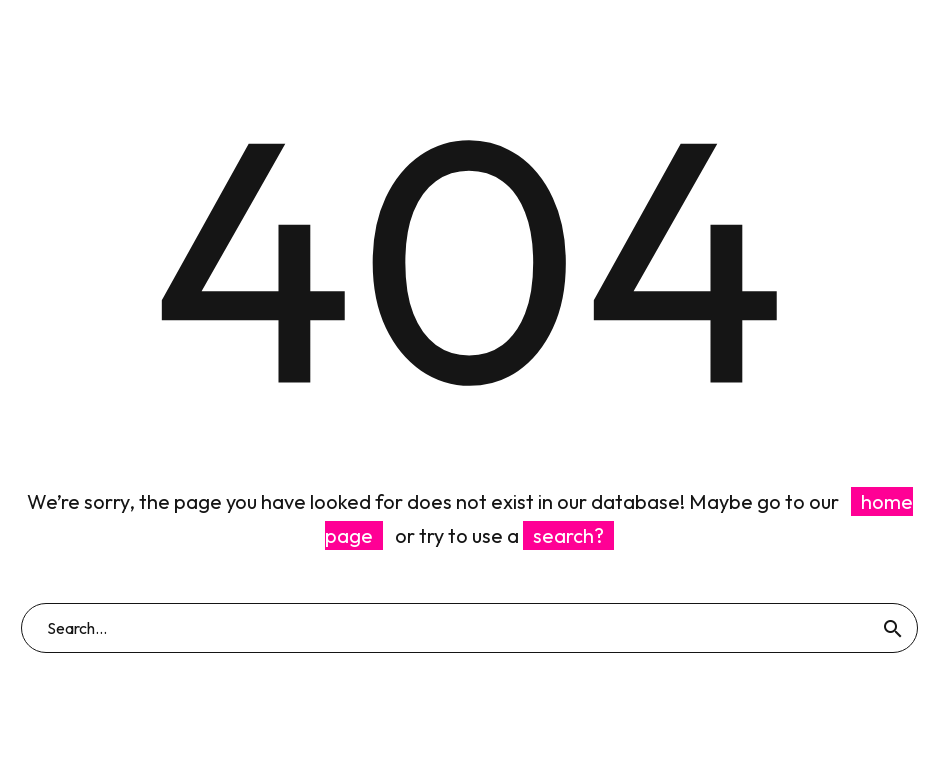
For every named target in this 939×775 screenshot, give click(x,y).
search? (568, 535)
